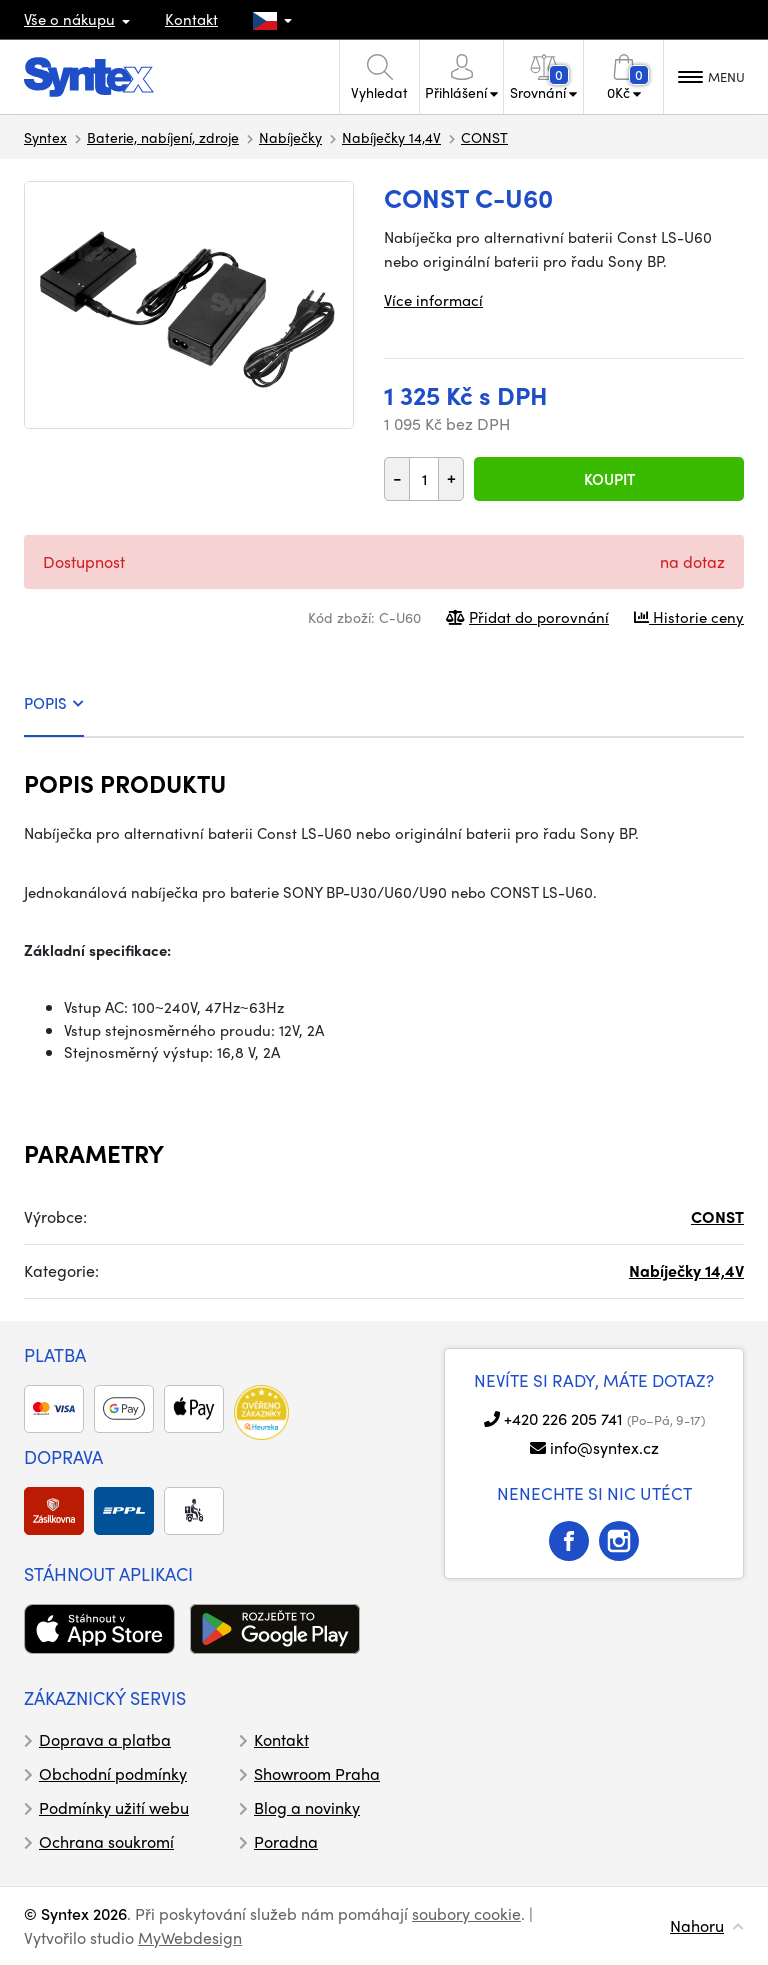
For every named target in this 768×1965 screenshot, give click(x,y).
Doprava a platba (105, 1739)
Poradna (286, 1841)
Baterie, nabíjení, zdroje (163, 137)
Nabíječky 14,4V (391, 137)
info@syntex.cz (604, 1447)
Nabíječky (290, 137)
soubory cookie (466, 1913)
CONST (484, 137)
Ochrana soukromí (106, 1841)
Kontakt (191, 19)
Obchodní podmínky (113, 1773)
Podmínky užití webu (114, 1807)
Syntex (45, 137)
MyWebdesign (190, 1937)
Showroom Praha (317, 1773)
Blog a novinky (307, 1807)
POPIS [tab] (54, 703)
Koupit (609, 479)
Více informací (433, 300)
